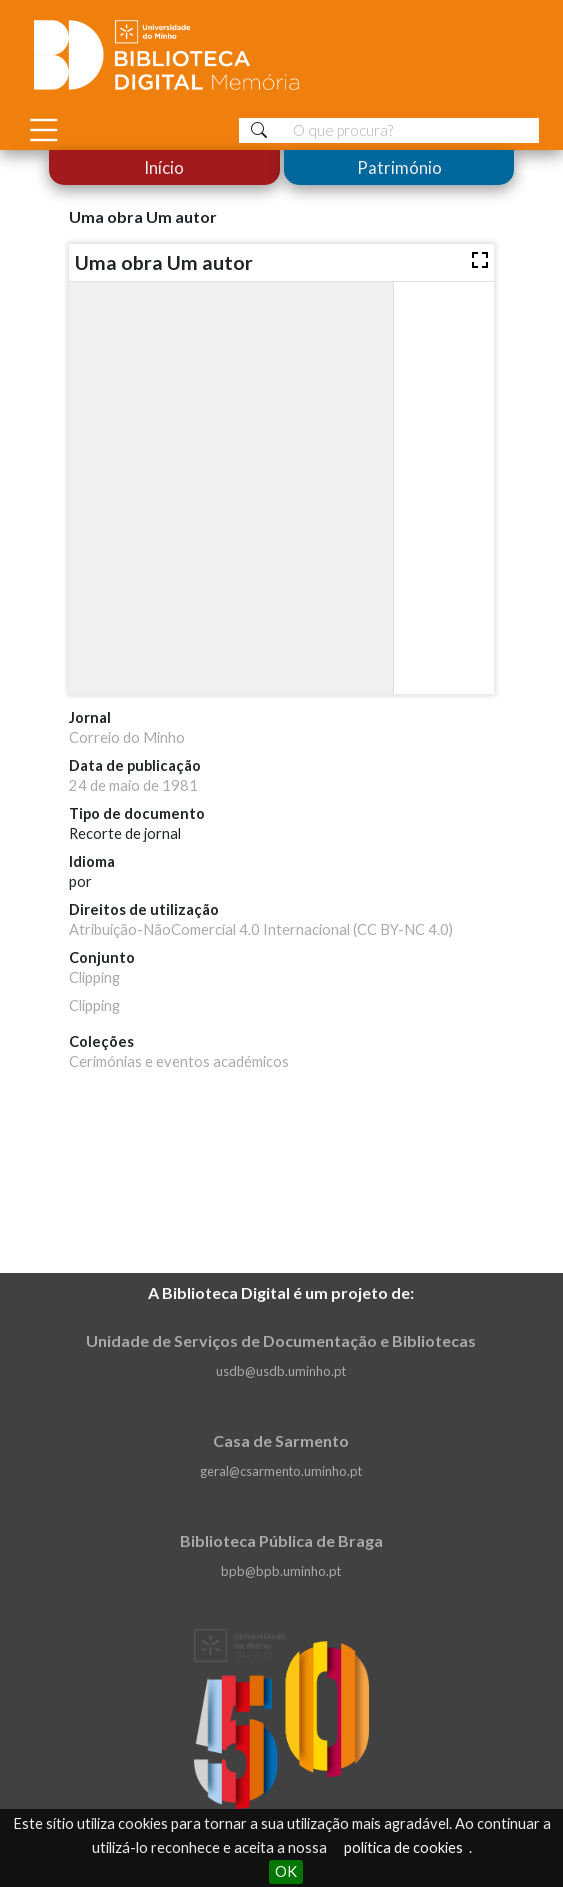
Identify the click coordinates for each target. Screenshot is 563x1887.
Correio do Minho (127, 737)
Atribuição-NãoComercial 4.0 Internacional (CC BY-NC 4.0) (261, 929)
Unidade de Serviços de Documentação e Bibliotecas (281, 1340)
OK (286, 1871)
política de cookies (403, 1847)
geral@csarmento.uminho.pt (281, 1471)
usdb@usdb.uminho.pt (281, 1371)
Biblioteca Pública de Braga (281, 1540)
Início (164, 167)
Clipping (94, 977)
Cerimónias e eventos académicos (179, 1061)
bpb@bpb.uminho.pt (281, 1571)
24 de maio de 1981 (133, 785)
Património (398, 167)
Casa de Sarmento (281, 1440)
